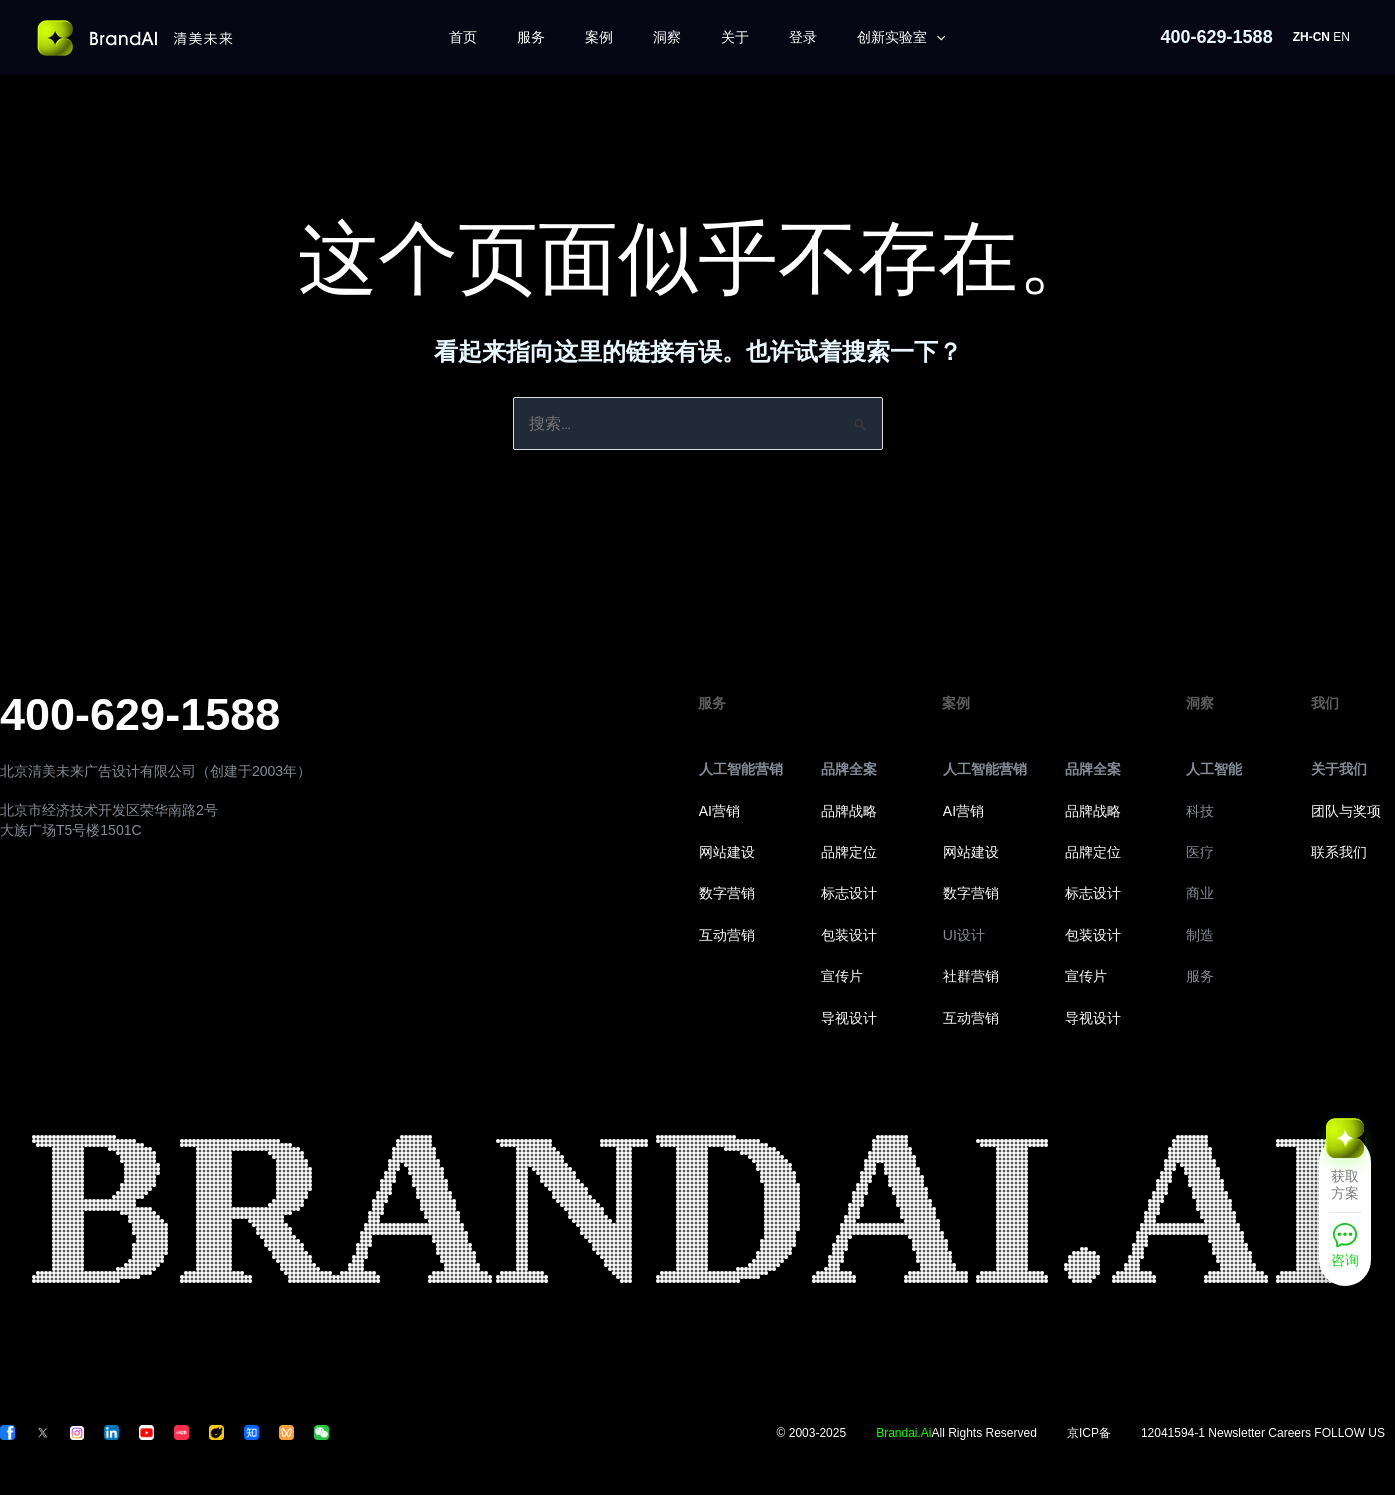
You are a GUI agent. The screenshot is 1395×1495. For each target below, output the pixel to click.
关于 (735, 37)
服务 (531, 37)
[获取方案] (1345, 1172)
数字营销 (727, 893)
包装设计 (849, 935)
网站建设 (727, 852)
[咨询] (1345, 1251)
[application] (936, 37)
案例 (599, 37)
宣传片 (842, 976)
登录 (803, 37)
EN (1341, 37)
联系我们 (1339, 852)
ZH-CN (1311, 37)
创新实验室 (901, 37)
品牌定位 (849, 852)
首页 (463, 37)
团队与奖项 (1346, 811)
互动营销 (727, 935)
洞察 (667, 37)
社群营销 (971, 976)
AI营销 (719, 811)
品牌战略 (849, 811)
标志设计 (849, 893)
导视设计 (849, 1018)
